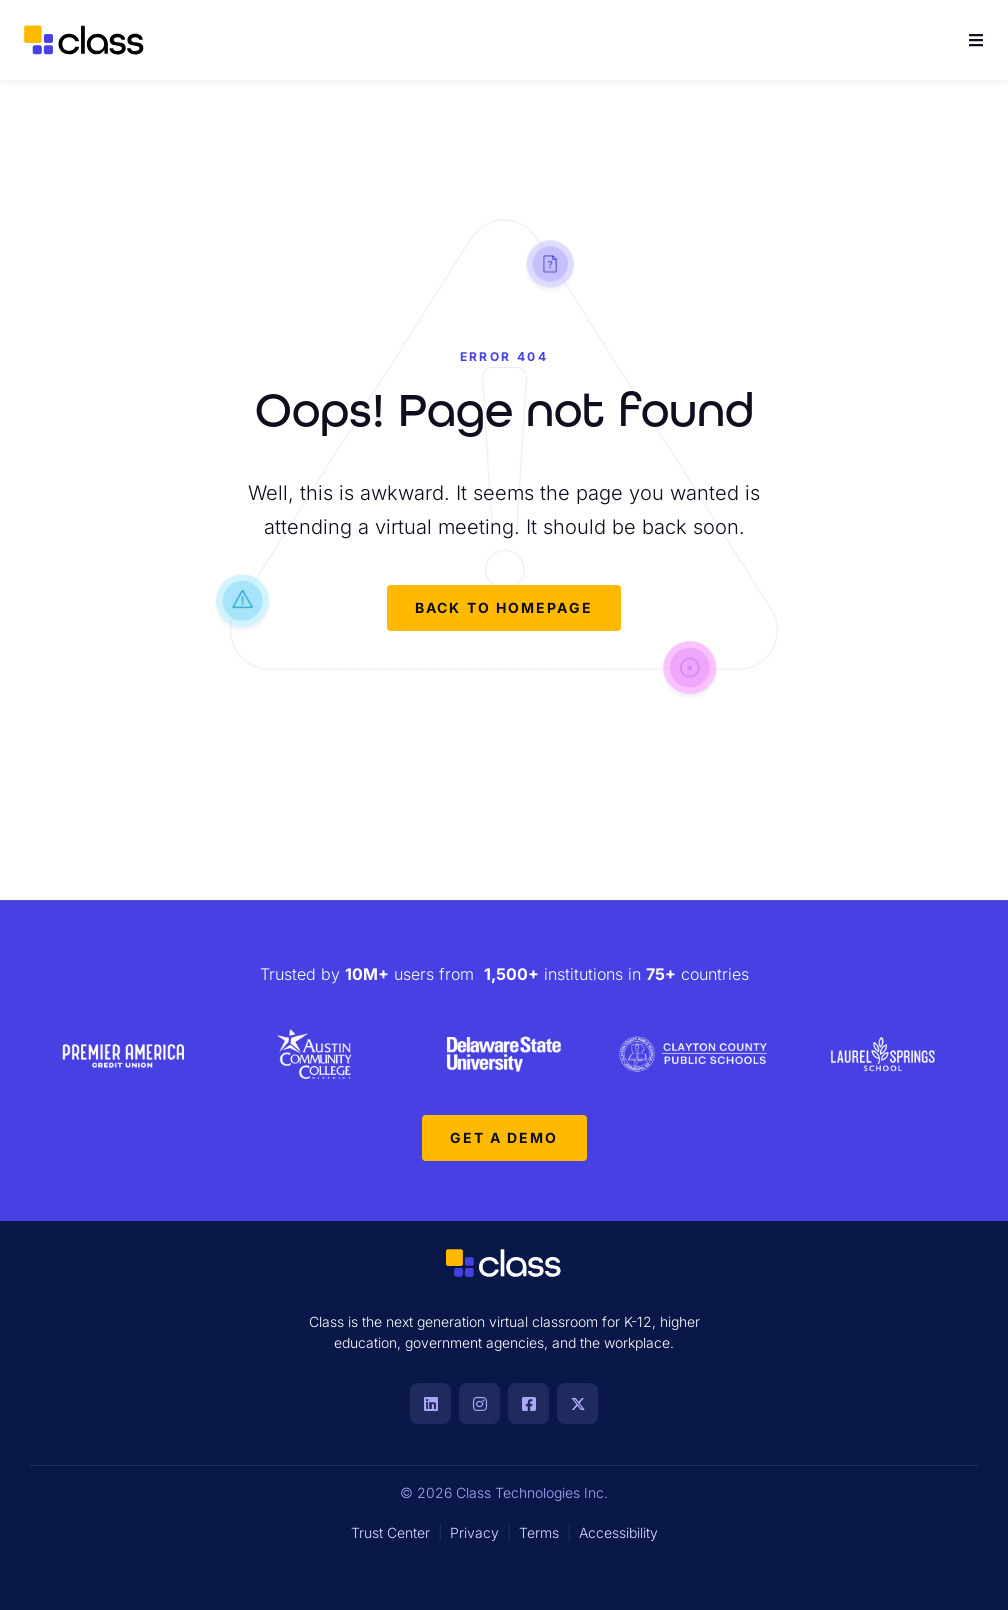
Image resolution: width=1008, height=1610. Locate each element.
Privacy (474, 1532)
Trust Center (390, 1532)
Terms (539, 1532)
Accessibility (618, 1532)
